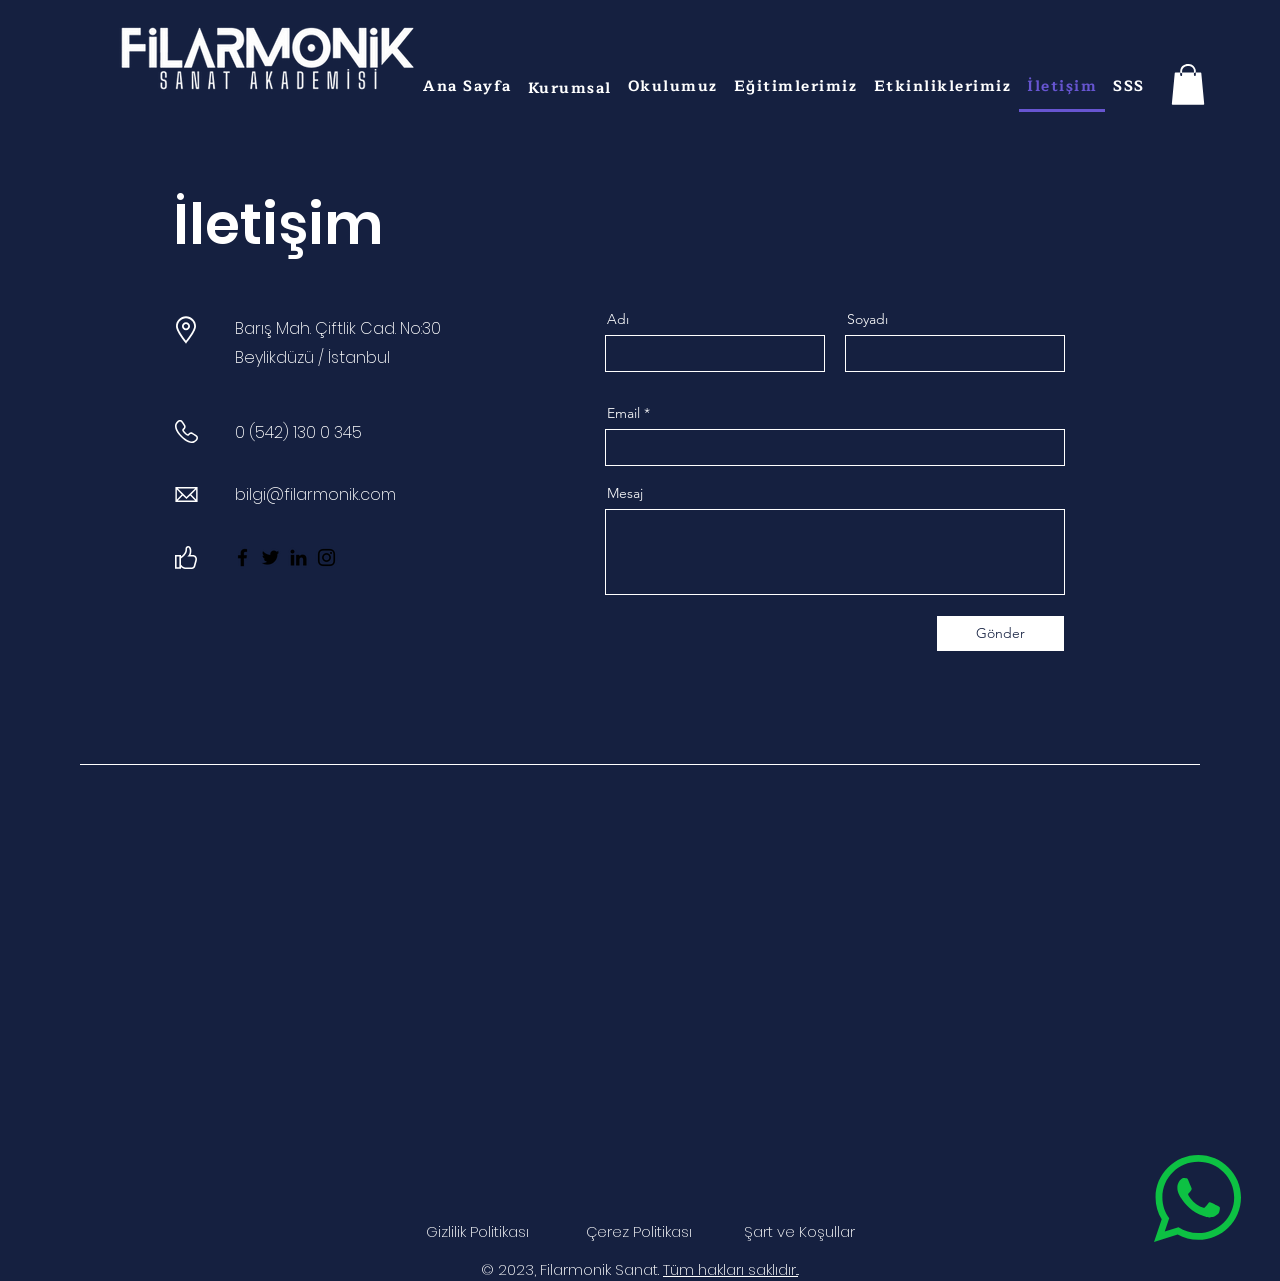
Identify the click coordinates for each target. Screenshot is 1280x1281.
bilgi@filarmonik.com (315, 494)
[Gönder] (1000, 633)
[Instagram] (326, 557)
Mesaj (625, 493)
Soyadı (867, 319)
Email (623, 413)
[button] (570, 88)
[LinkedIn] (298, 557)
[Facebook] (242, 557)
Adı (618, 319)
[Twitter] (270, 557)
